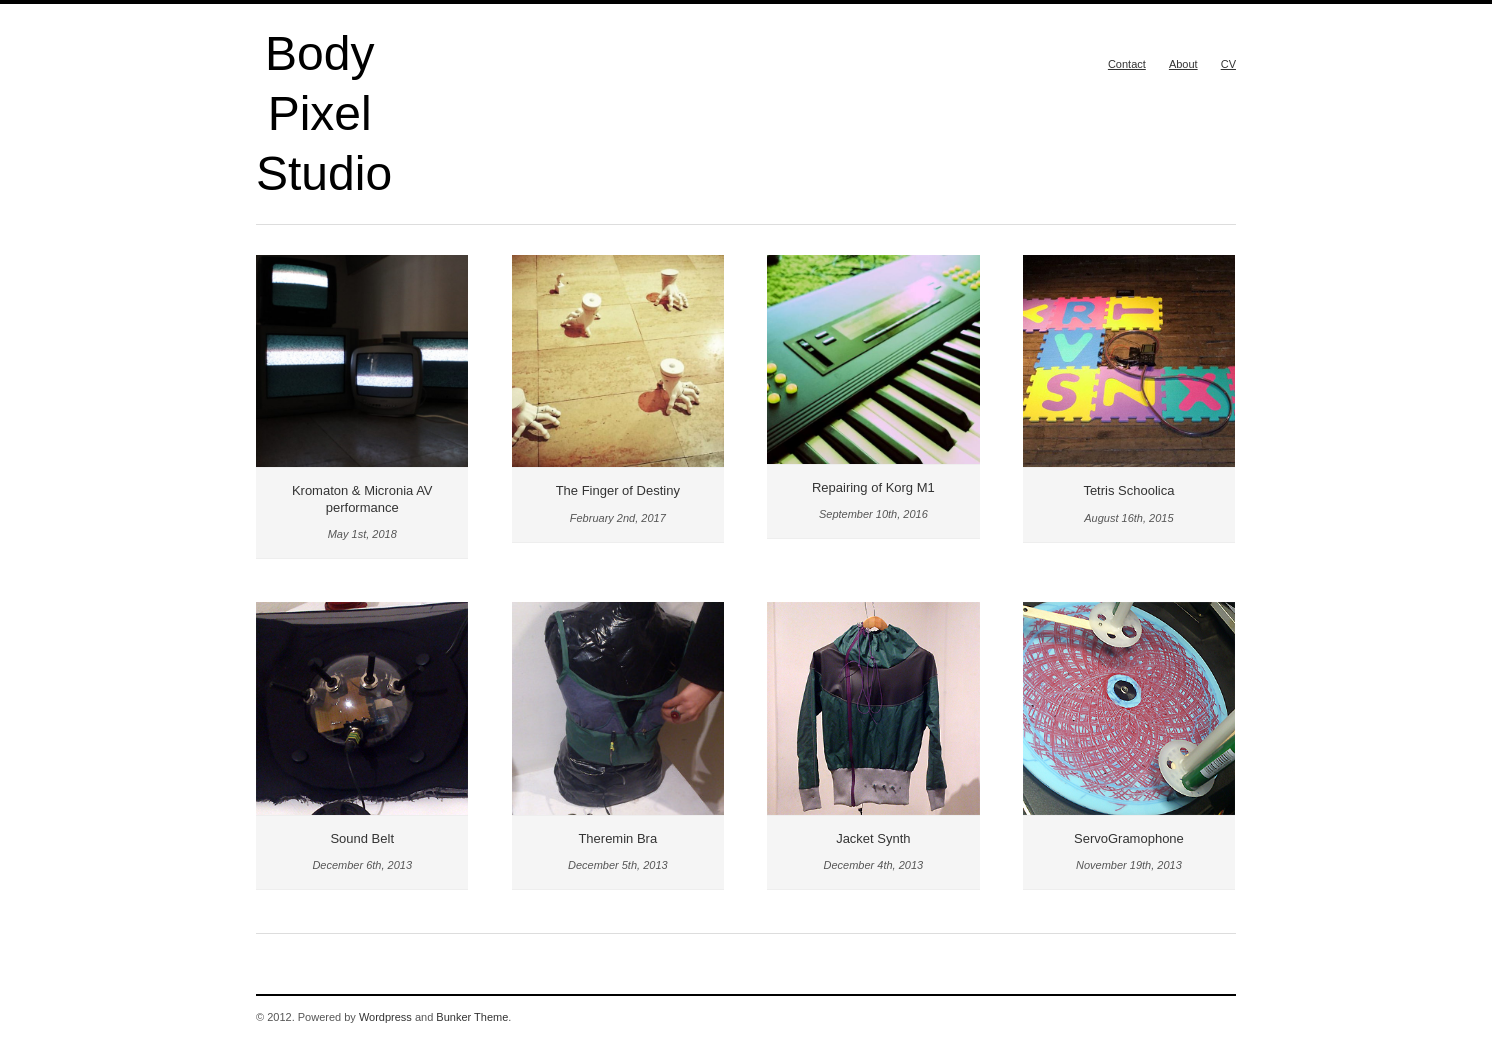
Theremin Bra (617, 838)
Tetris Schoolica (1128, 490)
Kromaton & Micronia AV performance (362, 498)
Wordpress (385, 1017)
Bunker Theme (472, 1017)
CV (1228, 64)
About (1183, 64)
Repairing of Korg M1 (873, 487)
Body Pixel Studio (324, 113)
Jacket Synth (873, 838)
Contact (1127, 64)
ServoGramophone (1129, 838)
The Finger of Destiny (618, 490)
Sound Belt (362, 838)
